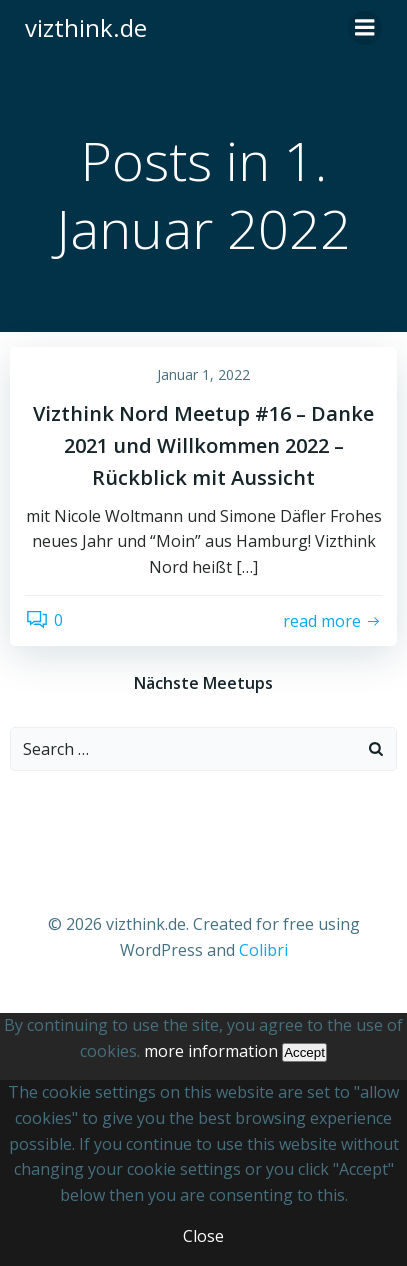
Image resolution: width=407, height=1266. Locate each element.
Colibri (263, 950)
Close (203, 1236)
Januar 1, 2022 (203, 374)
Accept (304, 1052)
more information (211, 1051)
